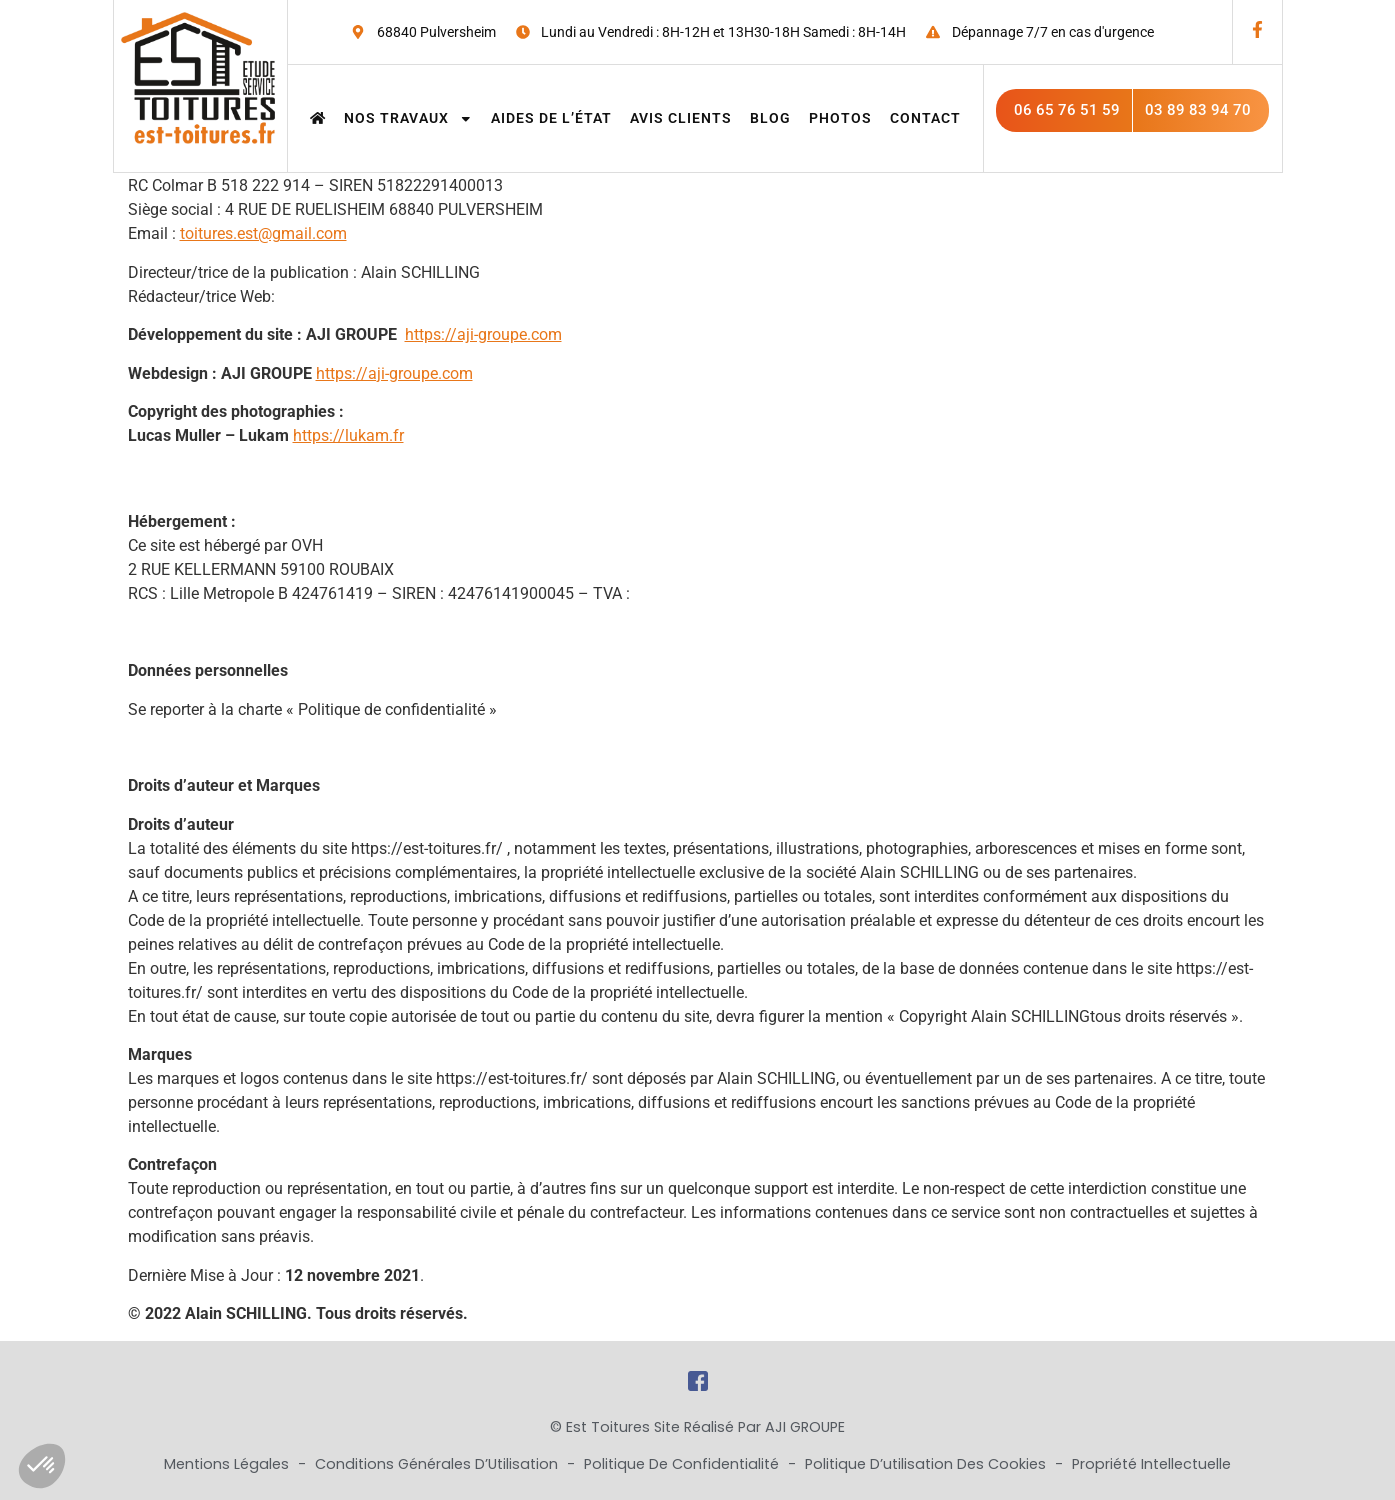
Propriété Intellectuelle (1151, 1464)
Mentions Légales (228, 1464)
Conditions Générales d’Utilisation (438, 1464)
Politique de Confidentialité (683, 1464)
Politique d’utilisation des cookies (927, 1464)
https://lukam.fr (348, 435)
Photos (840, 118)
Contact (925, 118)
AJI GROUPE (805, 1427)
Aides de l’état (551, 118)
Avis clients (681, 118)
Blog (770, 118)
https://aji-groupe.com (483, 334)
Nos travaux (408, 118)
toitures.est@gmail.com (263, 233)
